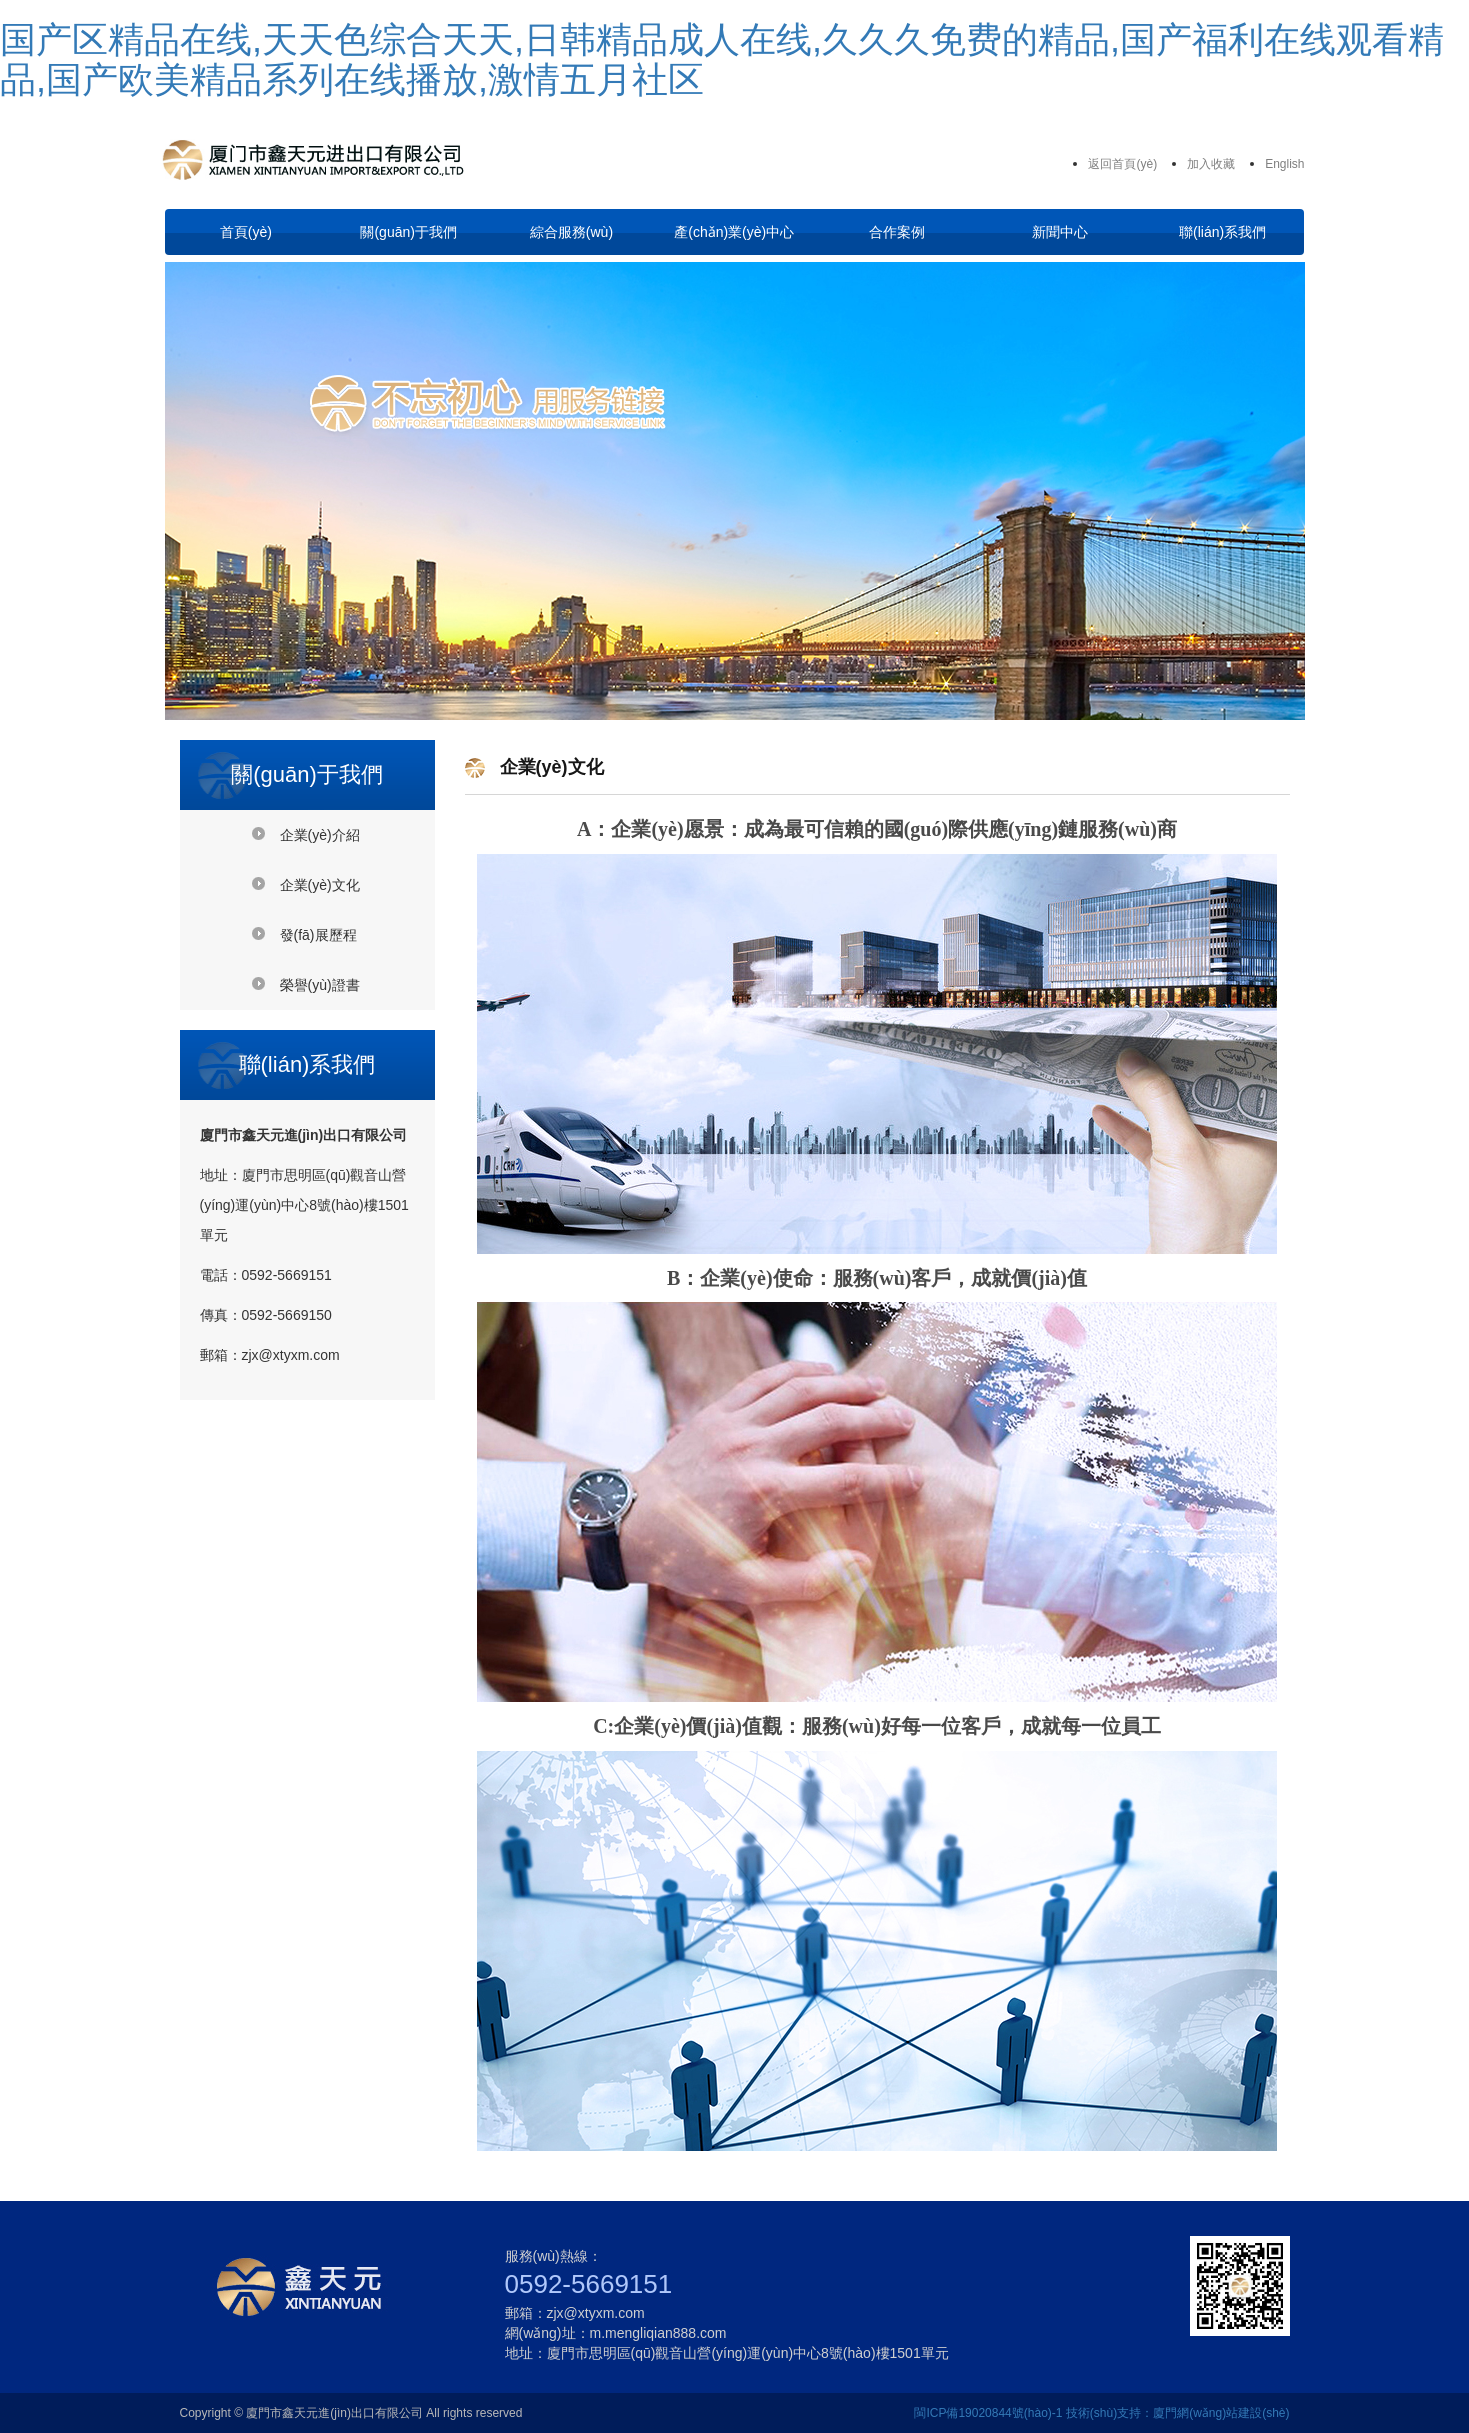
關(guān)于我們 (408, 232)
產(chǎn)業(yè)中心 (734, 232)
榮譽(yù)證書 (320, 985)
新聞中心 (1060, 232)
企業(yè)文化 (320, 885)
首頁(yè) (246, 232)
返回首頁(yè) (1122, 164)
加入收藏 (1211, 164)
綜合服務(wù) (571, 232)
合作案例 (897, 232)
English (1284, 164)
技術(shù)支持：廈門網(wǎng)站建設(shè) (1178, 2413)
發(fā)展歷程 (318, 935)
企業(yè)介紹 (320, 835)
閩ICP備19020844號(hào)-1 (988, 2413)
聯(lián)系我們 (1222, 232)
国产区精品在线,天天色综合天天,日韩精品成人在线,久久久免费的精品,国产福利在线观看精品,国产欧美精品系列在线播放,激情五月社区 (722, 59)
